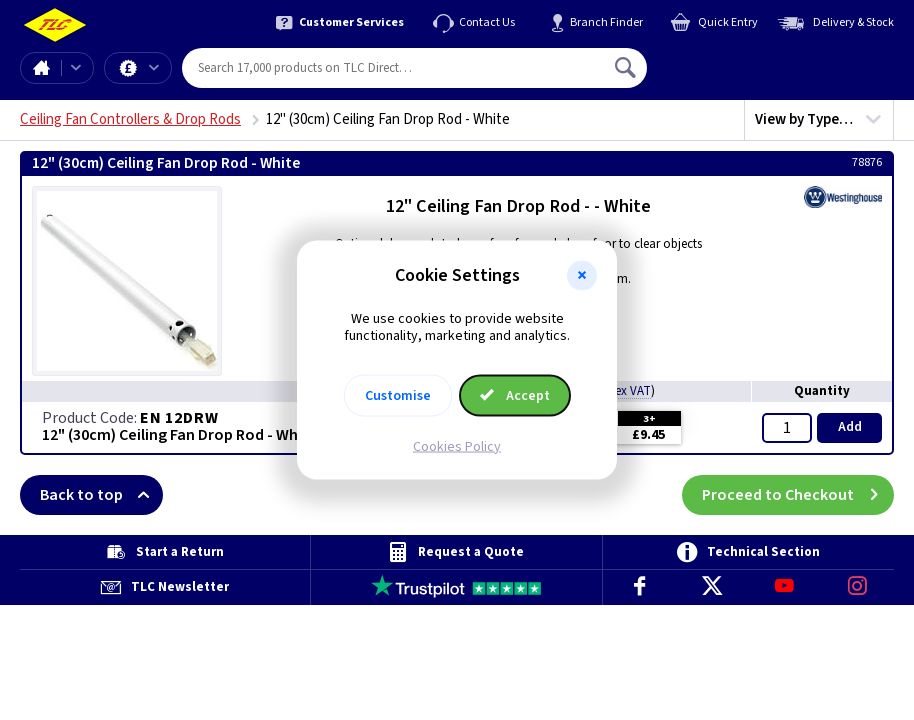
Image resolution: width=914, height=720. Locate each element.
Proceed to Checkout (798, 495)
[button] (582, 276)
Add (850, 427)
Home (41, 68)
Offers (154, 68)
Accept (515, 395)
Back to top (101, 495)
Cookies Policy (457, 446)
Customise (398, 395)
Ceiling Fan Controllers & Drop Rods (130, 119)
